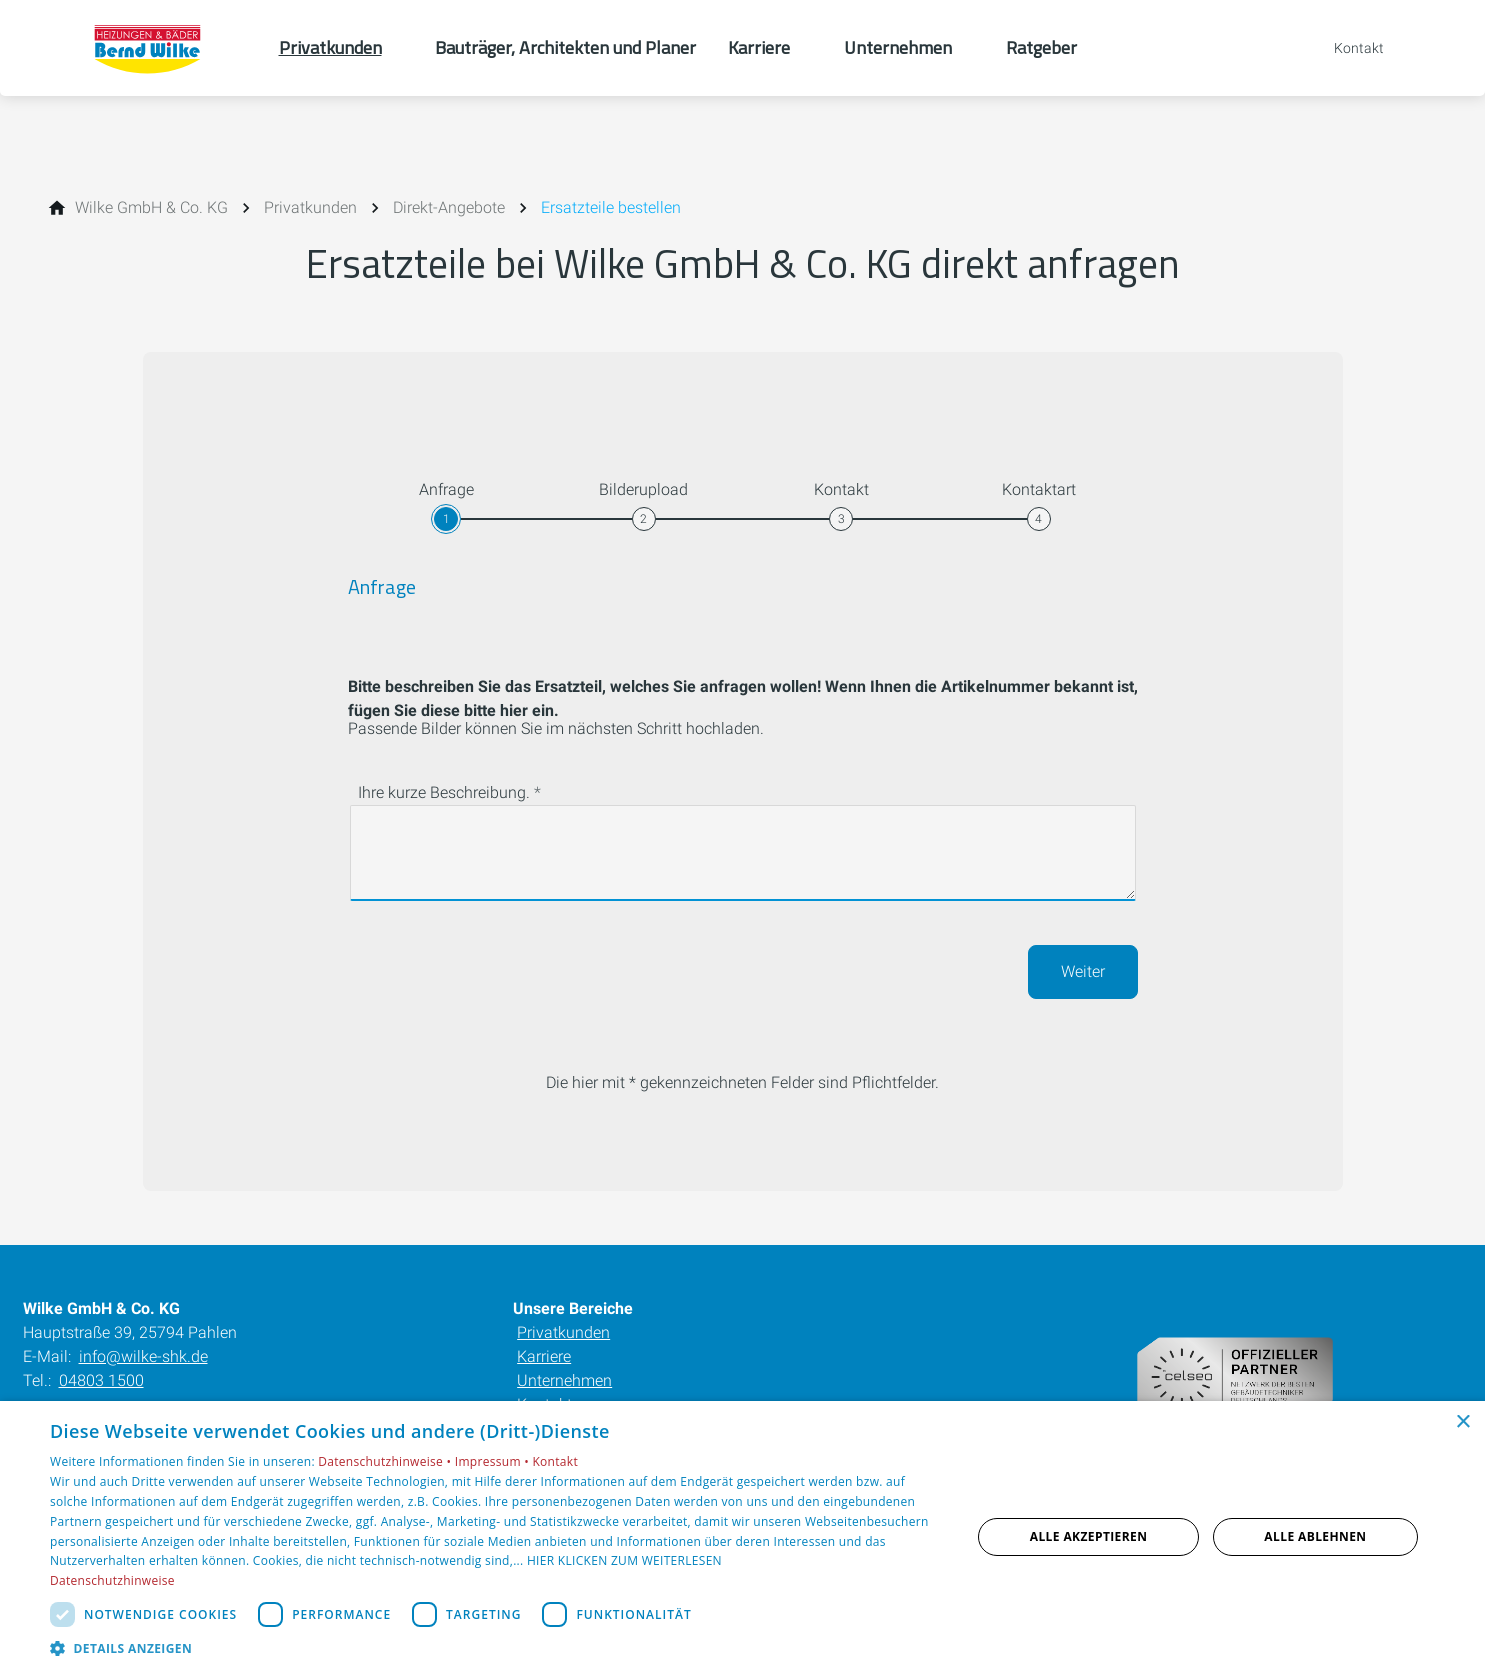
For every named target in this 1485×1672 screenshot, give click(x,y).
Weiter (1083, 971)
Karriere (544, 1356)
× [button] (1462, 1422)
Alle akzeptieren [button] (1089, 1536)
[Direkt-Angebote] (449, 208)
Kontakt (555, 1461)
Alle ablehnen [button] (1315, 1536)
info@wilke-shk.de (143, 1356)
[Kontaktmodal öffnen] (1345, 48)
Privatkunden (563, 1332)
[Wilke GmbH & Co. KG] (151, 208)
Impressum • (494, 1461)
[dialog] (742, 1536)
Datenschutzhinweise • (386, 1461)
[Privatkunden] (310, 208)
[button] (497, 1647)
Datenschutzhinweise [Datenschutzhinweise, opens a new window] (112, 1580)
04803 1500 (101, 1380)
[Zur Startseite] (151, 48)
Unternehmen (564, 1380)
